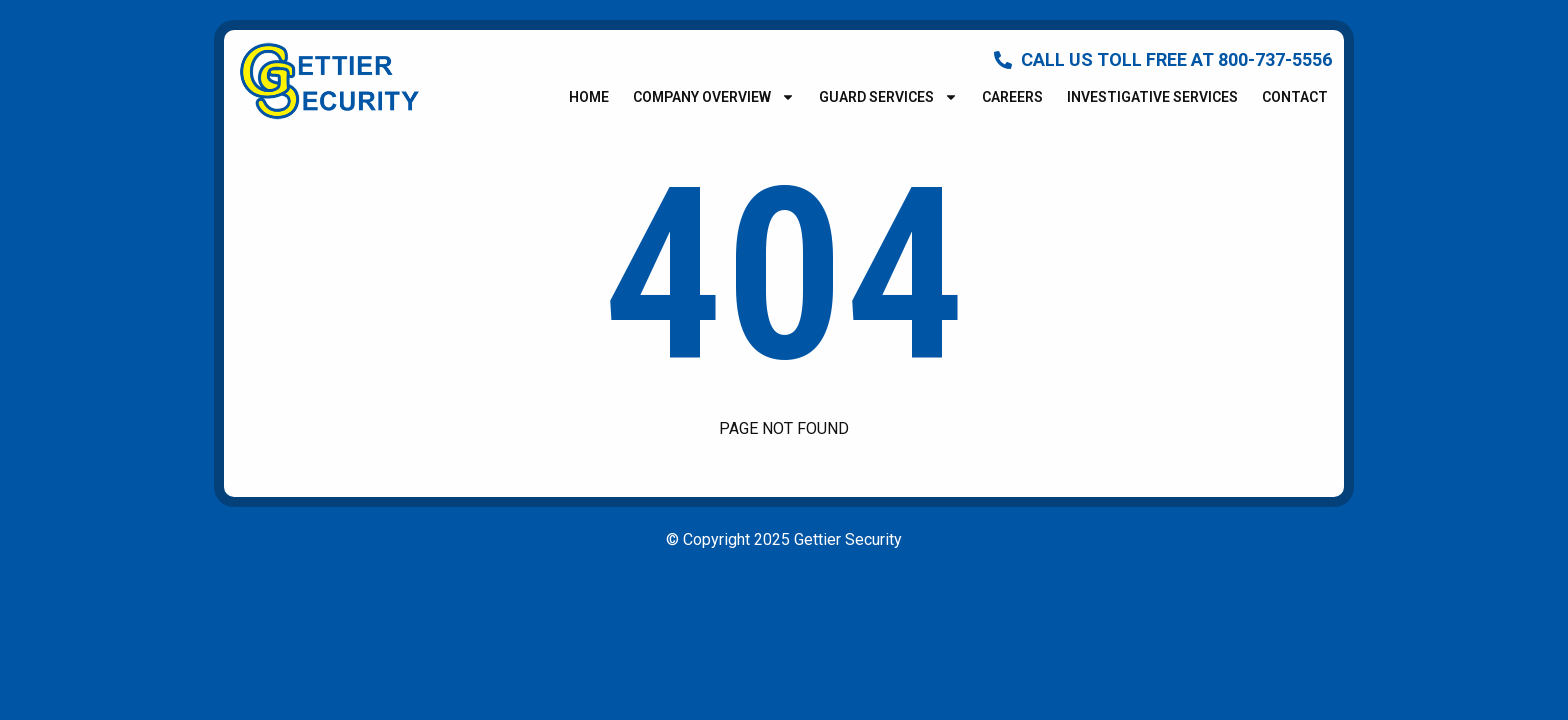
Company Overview (714, 97)
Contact (1295, 97)
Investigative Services (1152, 97)
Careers (1012, 97)
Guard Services (888, 97)
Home (589, 97)
